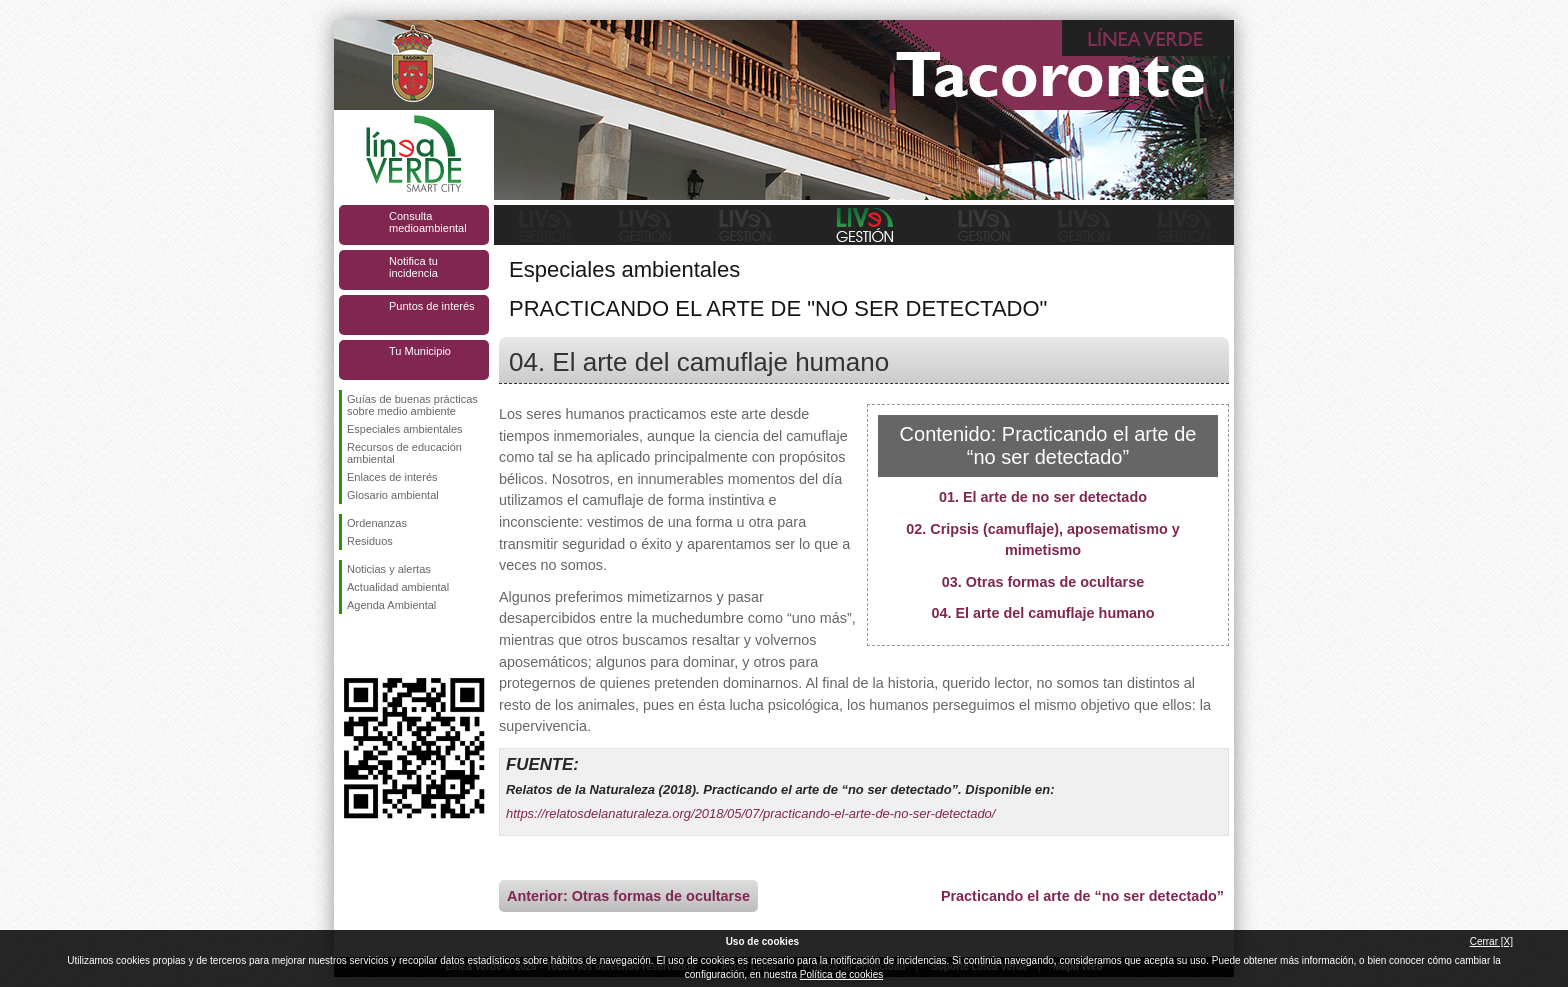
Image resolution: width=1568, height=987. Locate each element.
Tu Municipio (420, 351)
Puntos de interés (432, 306)
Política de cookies (841, 974)
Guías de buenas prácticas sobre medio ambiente (412, 405)
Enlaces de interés (392, 477)
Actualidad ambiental (398, 587)
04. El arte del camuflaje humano (1042, 613)
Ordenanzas (377, 523)
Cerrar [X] (1491, 941)
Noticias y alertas (389, 569)
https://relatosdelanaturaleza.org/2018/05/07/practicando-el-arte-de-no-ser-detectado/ (750, 813)
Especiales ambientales (405, 429)
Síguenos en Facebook (351, 646)
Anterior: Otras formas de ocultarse (628, 896)
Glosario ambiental (393, 495)
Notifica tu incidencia (413, 267)
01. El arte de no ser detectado (1043, 497)
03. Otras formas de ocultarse (1043, 582)
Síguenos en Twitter (384, 646)
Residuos (370, 541)
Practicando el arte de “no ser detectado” (1082, 896)
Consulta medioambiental (428, 222)
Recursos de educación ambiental (404, 453)
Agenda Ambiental (391, 605)
